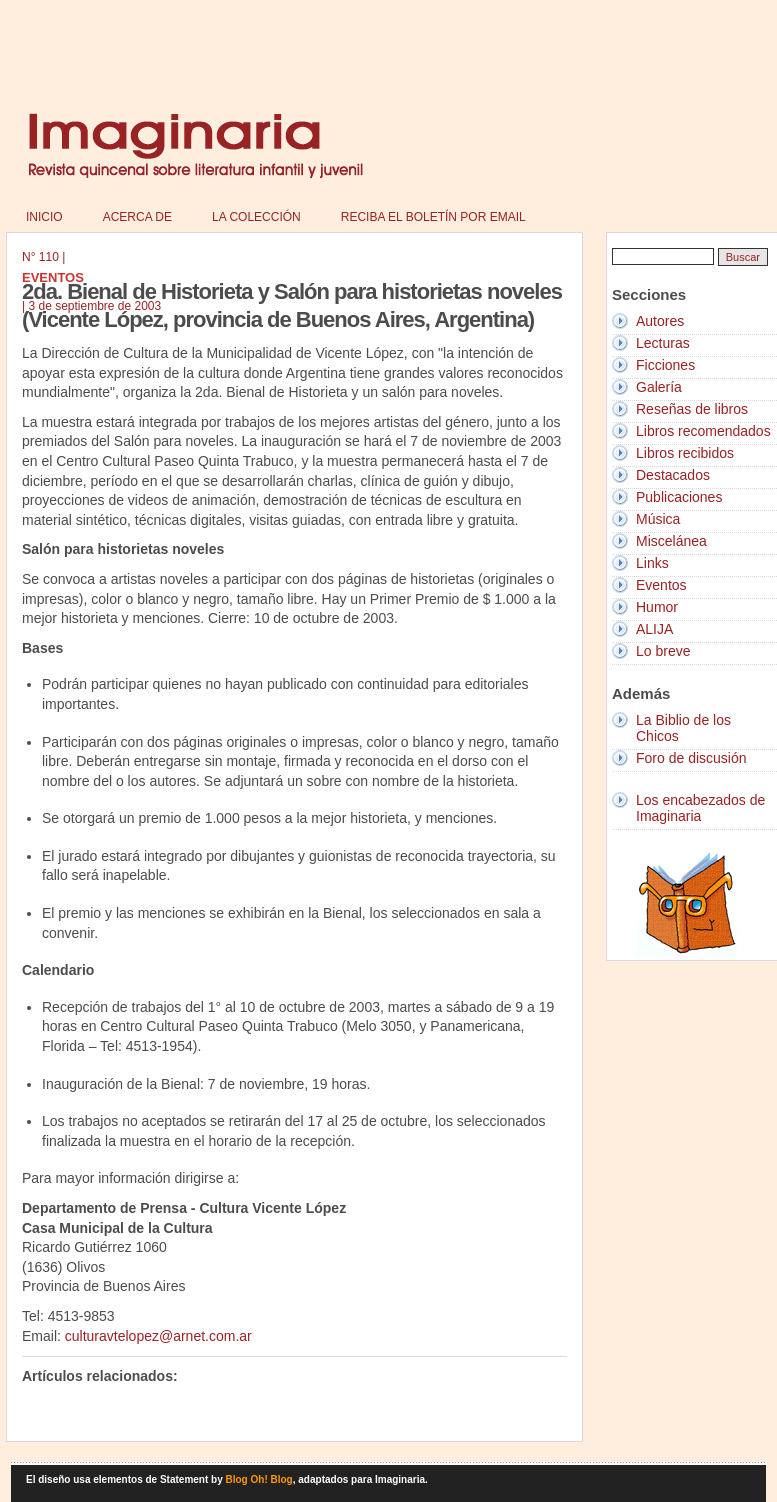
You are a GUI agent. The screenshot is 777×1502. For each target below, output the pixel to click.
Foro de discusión (691, 758)
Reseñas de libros (692, 409)
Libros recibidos (685, 453)
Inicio (44, 217)
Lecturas (663, 343)
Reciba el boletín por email (433, 217)
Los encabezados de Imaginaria (700, 808)
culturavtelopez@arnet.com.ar (158, 1336)
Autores (660, 321)
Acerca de (137, 217)
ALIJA (654, 629)
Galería (659, 387)
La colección (256, 217)
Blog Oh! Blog (259, 1479)
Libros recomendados (703, 431)
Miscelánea (671, 541)
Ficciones (665, 365)
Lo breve (663, 651)
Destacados (673, 475)
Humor (657, 607)
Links (652, 563)
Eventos (661, 585)
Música (658, 519)
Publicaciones (679, 497)
